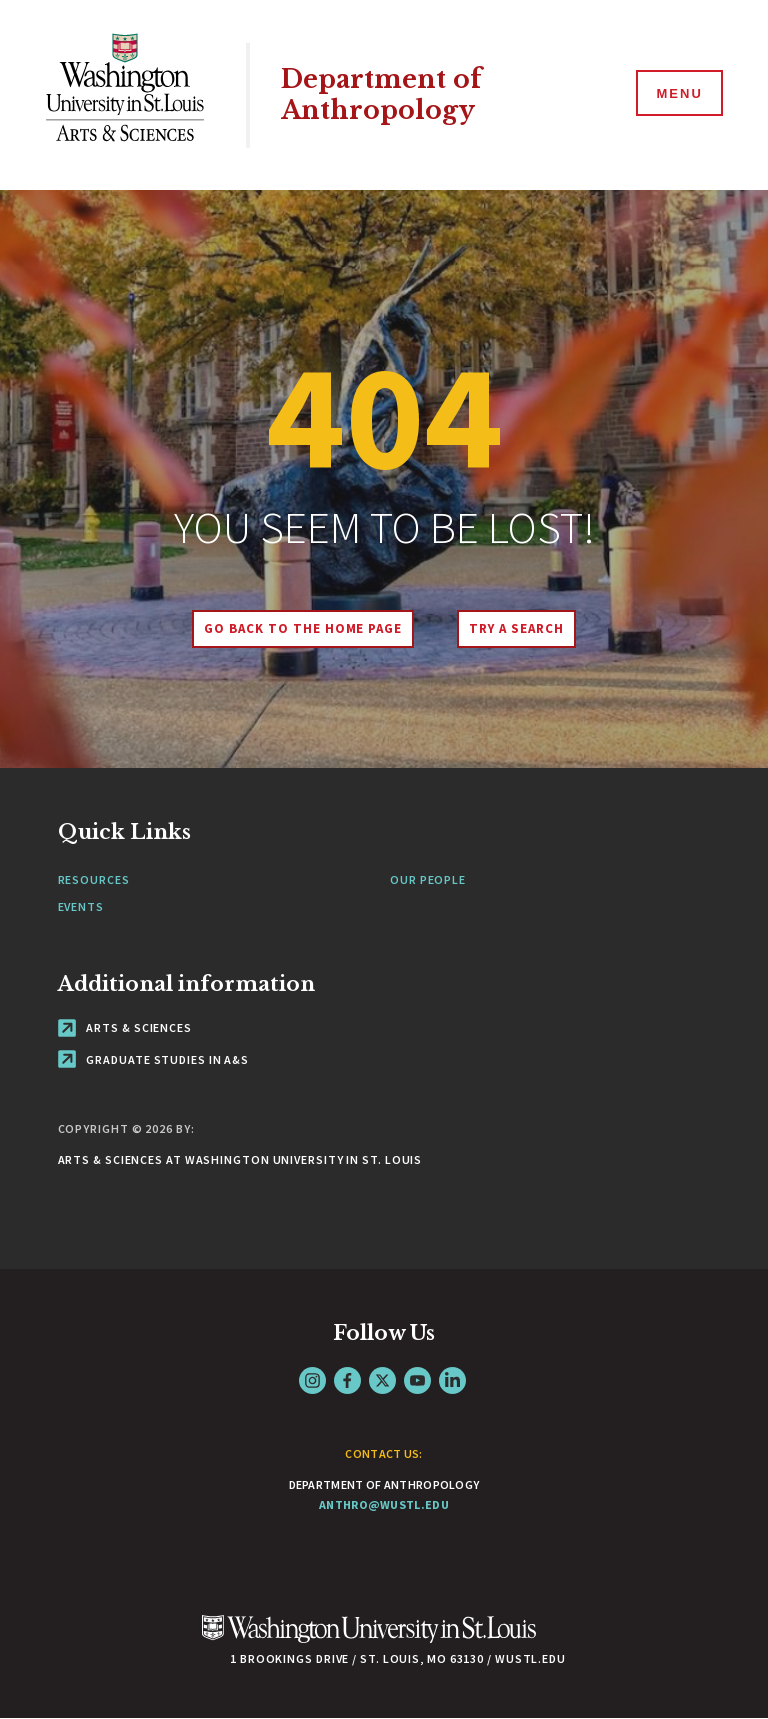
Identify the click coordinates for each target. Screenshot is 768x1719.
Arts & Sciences (125, 1027)
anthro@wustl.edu (384, 1504)
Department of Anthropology (381, 95)
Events (81, 906)
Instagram (312, 1380)
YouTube (417, 1380)
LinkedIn (452, 1380)
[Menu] (678, 94)
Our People (428, 879)
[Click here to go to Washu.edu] (369, 1639)
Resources (94, 879)
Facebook (347, 1380)
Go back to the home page (303, 628)
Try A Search (516, 628)
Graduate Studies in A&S (154, 1059)
